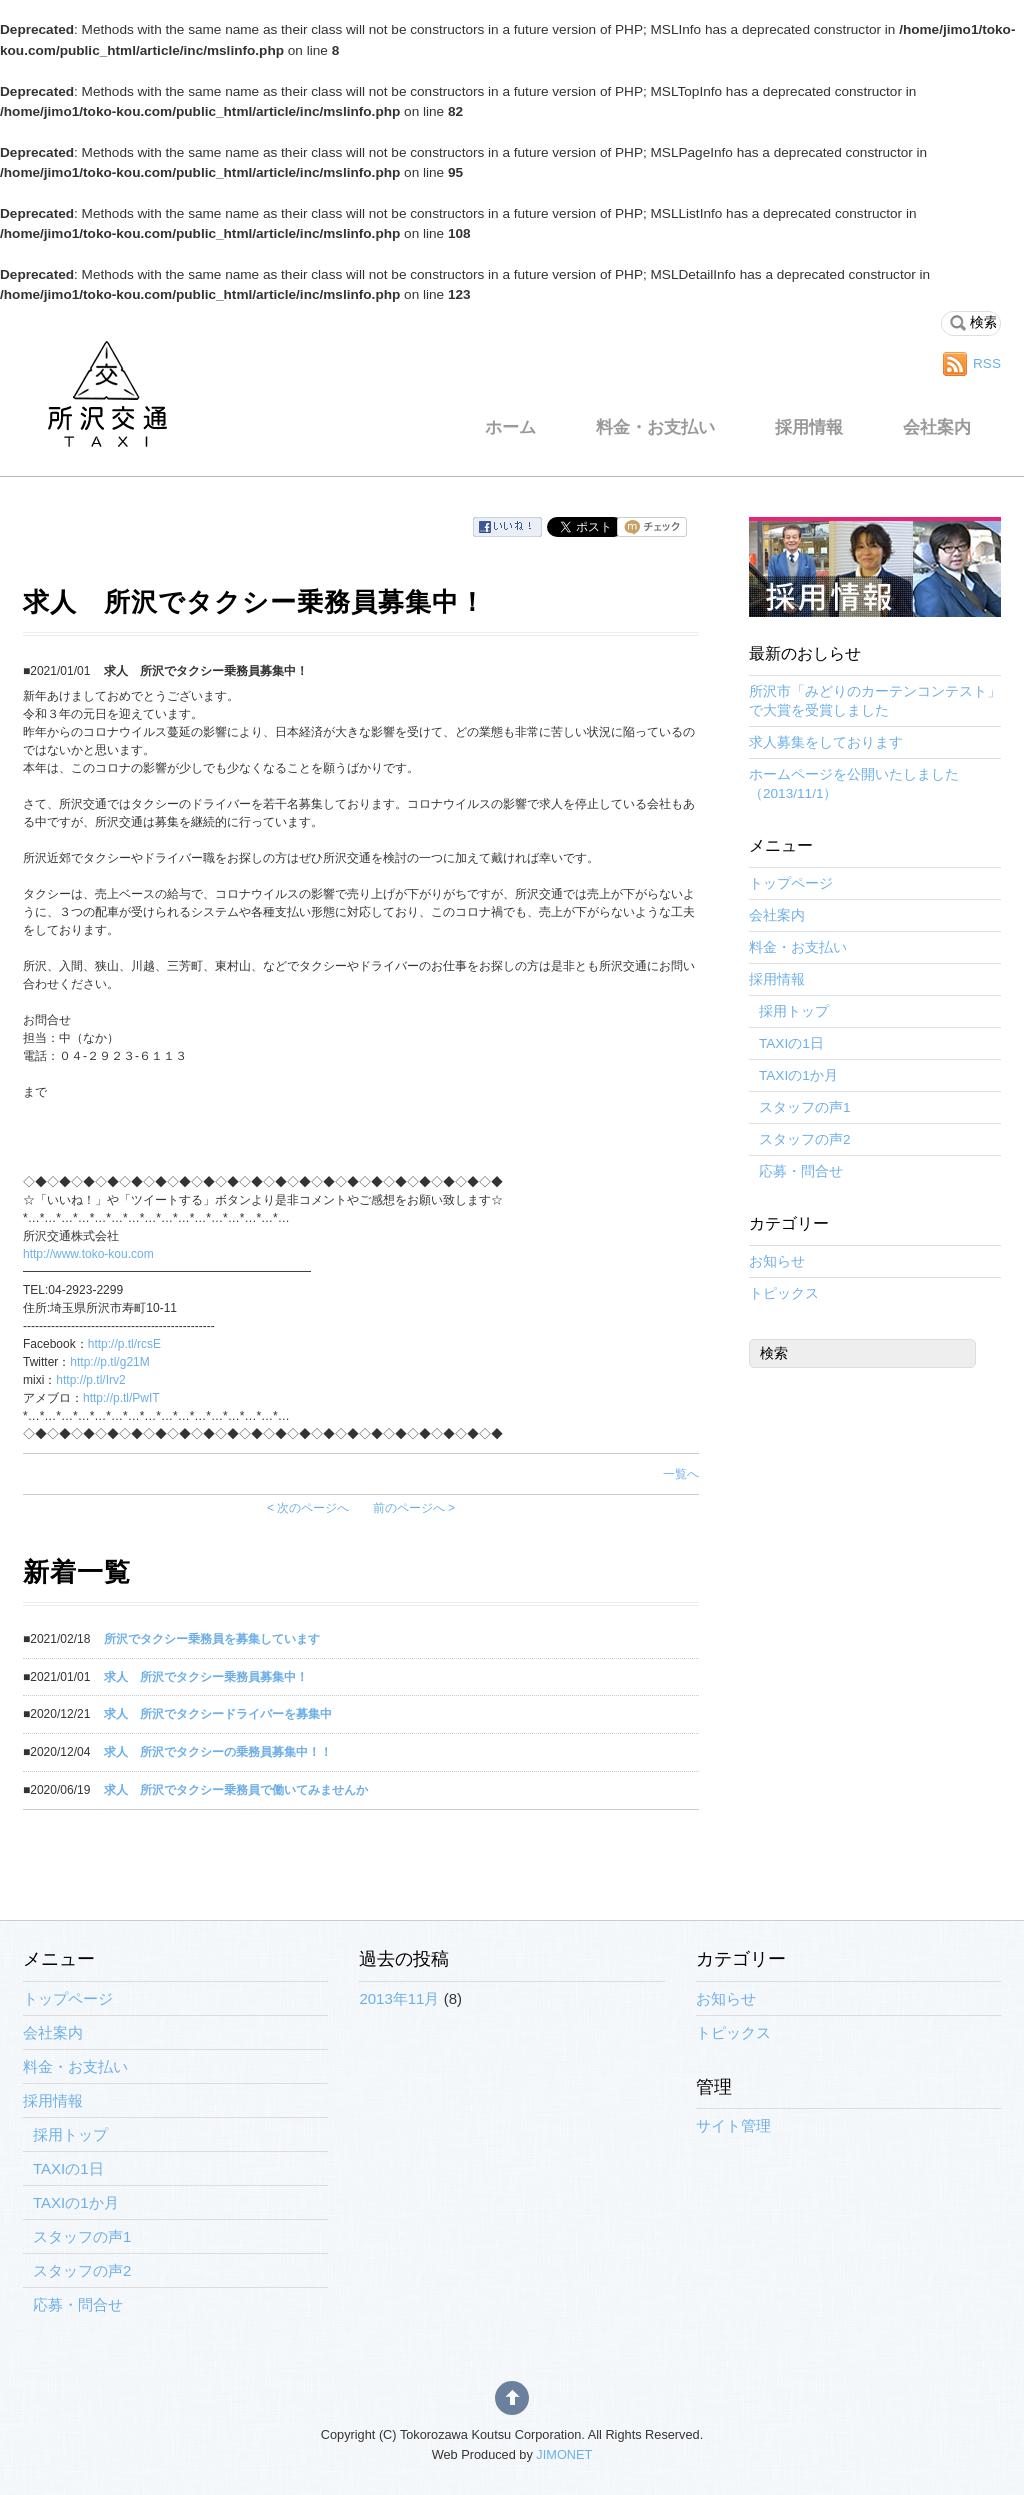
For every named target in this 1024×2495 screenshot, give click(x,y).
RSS (987, 363)
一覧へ (681, 1474)
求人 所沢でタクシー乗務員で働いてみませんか (236, 1790)
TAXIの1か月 (798, 1075)
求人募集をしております (826, 742)
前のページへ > (414, 1508)
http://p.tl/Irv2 (90, 1380)
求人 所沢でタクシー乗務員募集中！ (206, 1677)
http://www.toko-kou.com (88, 1254)
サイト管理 (733, 2125)
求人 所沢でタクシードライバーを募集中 (218, 1714)
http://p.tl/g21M (109, 1362)
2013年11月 (399, 1998)
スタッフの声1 (805, 1107)
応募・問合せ (801, 1171)
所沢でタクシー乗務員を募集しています (212, 1639)
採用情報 (809, 427)
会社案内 (937, 427)
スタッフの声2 (805, 1139)
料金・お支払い (655, 427)
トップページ (791, 883)
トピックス (784, 1293)
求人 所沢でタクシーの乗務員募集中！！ (218, 1752)
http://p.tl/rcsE (124, 1344)
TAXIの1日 (791, 1043)
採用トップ (794, 1011)
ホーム (510, 427)
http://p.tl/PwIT (121, 1398)
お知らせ (777, 1261)
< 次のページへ (308, 1508)
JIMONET (564, 2454)
